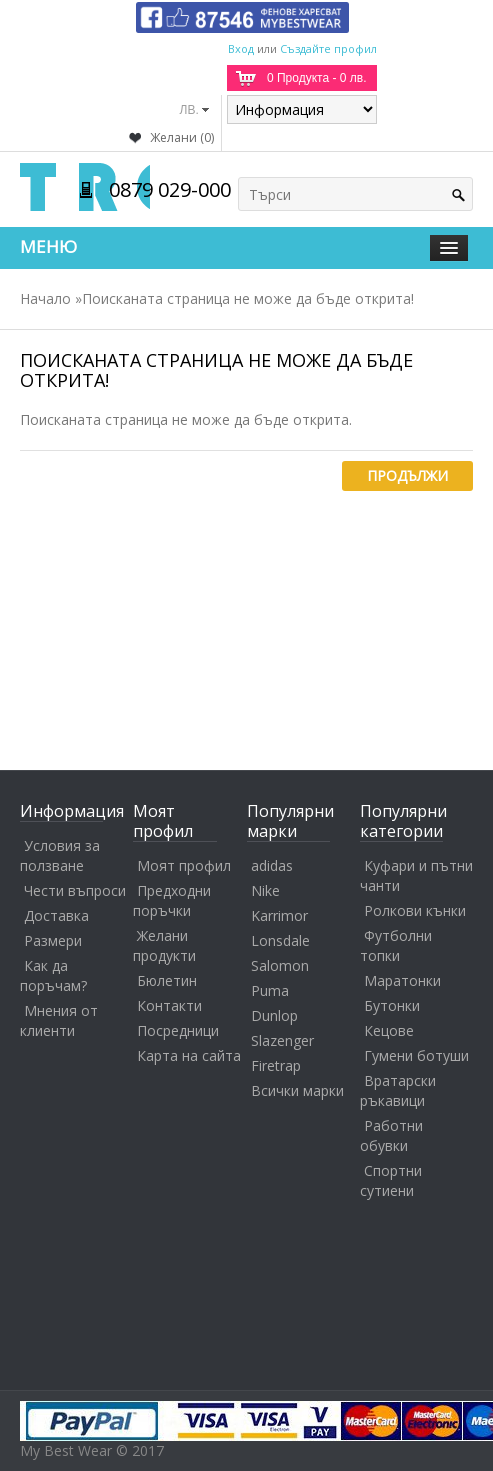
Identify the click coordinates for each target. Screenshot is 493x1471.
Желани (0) (182, 137)
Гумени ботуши (416, 1055)
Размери (53, 940)
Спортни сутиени (391, 1180)
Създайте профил (328, 48)
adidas (272, 865)
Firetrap (276, 1065)
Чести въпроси (75, 890)
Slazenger (282, 1040)
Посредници (178, 1030)
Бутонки (392, 1005)
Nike (265, 890)
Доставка (56, 915)
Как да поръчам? (53, 975)
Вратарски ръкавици (398, 1090)
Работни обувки (391, 1135)
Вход (241, 48)
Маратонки (402, 980)
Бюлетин (167, 980)
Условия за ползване (60, 855)
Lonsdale (280, 940)
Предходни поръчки (172, 900)
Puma (270, 990)
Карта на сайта (189, 1055)
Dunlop (274, 1015)
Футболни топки (396, 945)
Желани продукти (164, 945)
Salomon (280, 965)
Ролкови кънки (415, 910)
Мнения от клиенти (59, 1020)
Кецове (389, 1030)
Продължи (407, 475)
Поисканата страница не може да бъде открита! (248, 298)
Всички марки (297, 1090)
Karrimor (279, 915)
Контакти (169, 1005)
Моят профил (184, 865)
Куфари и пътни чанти (416, 875)
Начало (45, 298)
